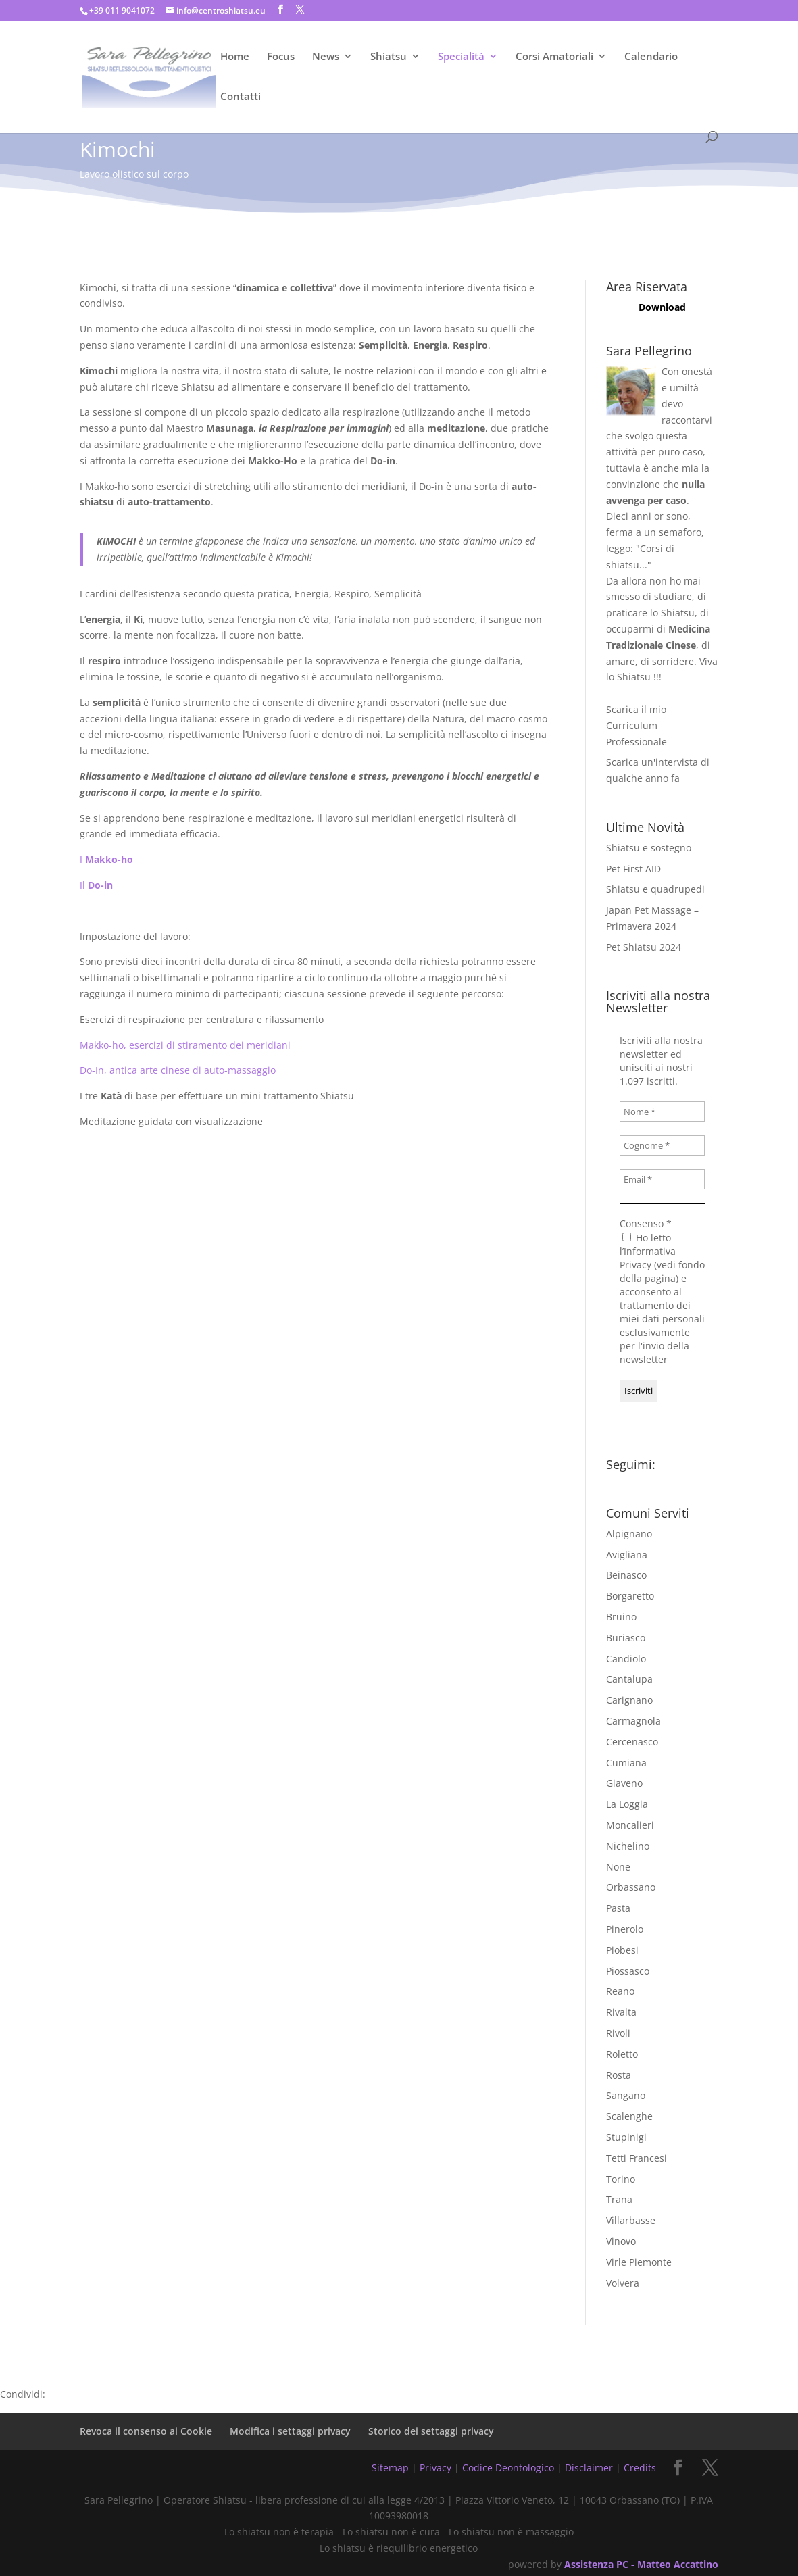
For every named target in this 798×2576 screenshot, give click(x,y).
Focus (281, 57)
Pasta (618, 1908)
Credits (640, 2467)
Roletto (622, 2054)
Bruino (621, 1616)
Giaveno (624, 1783)
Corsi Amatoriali (554, 57)
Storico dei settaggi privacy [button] (431, 2431)
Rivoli (618, 2033)
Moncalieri (630, 1824)
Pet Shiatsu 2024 (643, 947)
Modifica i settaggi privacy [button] (290, 2431)
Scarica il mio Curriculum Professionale (636, 725)
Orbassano (630, 1887)
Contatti (240, 97)
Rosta (618, 2075)
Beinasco (626, 1574)
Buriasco (625, 1637)
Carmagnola (633, 1720)
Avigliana (626, 1554)
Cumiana (626, 1762)
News (325, 57)
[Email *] (662, 1179)
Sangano (625, 2095)
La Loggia (627, 1804)
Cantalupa (629, 1679)
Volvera (622, 2283)
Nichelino (627, 1845)
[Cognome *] (662, 1145)
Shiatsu (388, 57)
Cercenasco (632, 1741)
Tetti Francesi (636, 2158)
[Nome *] (662, 1111)
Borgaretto (630, 1595)
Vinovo (621, 2241)
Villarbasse (630, 2220)
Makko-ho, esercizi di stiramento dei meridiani (185, 1045)
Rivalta (621, 2012)
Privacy (435, 2467)
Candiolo (626, 1658)
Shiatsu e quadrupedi (655, 889)
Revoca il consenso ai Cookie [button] (146, 2431)
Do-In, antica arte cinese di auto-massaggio (178, 1070)
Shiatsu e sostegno (648, 847)
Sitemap (390, 2467)
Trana (619, 2199)
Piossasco (627, 1970)
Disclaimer (589, 2467)
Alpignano (629, 1533)
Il (96, 884)
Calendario (651, 57)
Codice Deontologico (508, 2467)
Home (234, 57)
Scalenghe (629, 2116)
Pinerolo (624, 1929)
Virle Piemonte (639, 2262)
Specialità (461, 57)
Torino (620, 2179)
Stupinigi (626, 2137)
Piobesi (622, 1949)
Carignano (629, 1699)
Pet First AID (633, 868)
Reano (620, 1991)
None (618, 1866)
